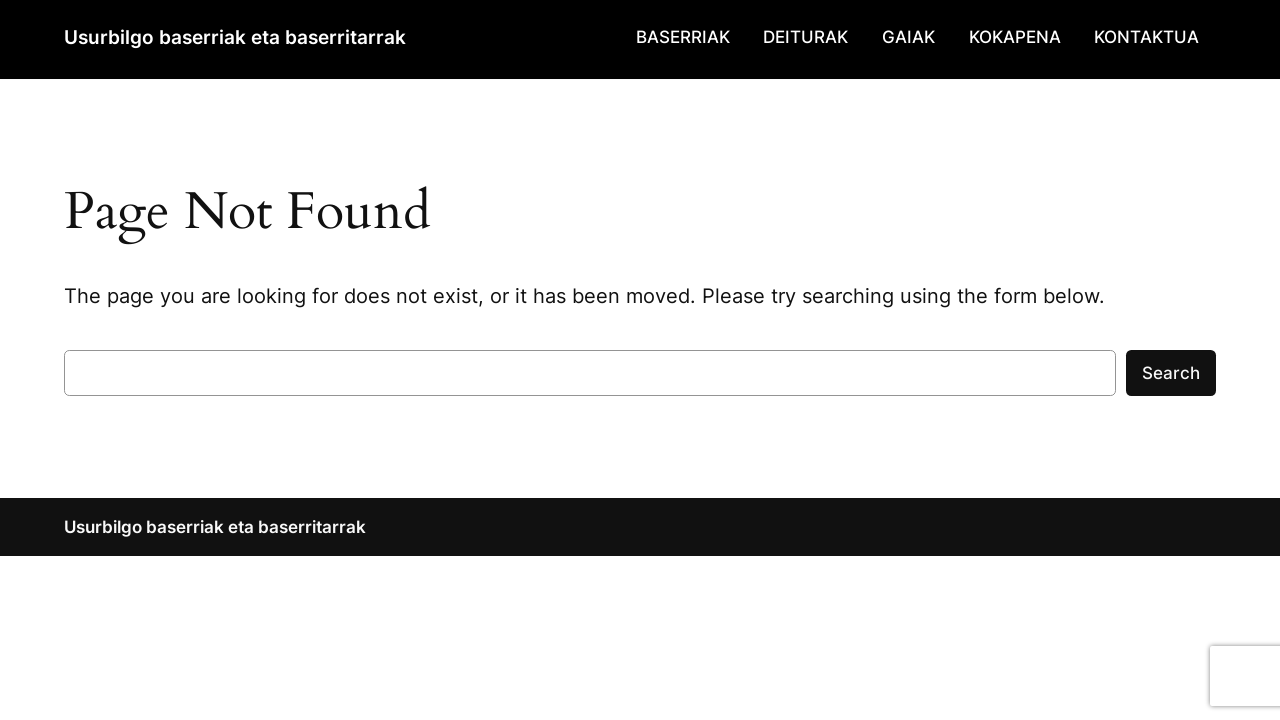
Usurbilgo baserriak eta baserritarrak (235, 37)
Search (1171, 373)
